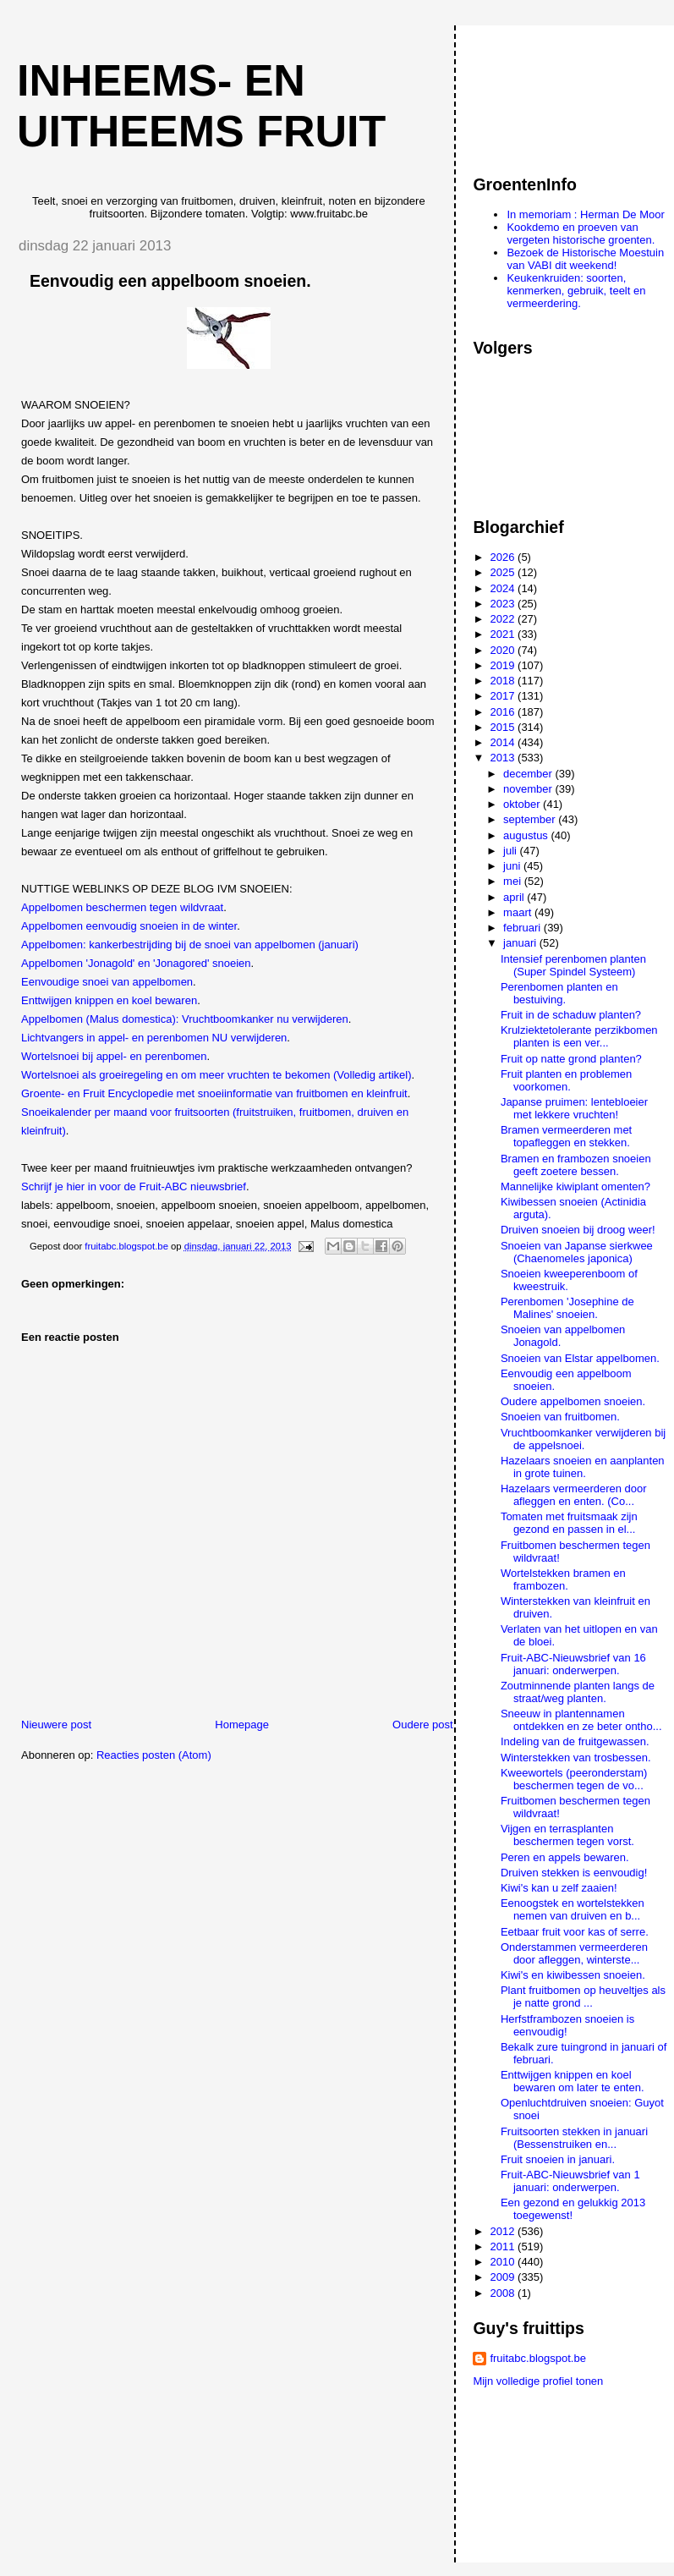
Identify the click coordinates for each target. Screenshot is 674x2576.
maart (518, 912)
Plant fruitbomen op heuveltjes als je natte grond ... (583, 1996)
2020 (504, 650)
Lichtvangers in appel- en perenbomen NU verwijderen (154, 1037)
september (530, 819)
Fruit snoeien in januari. (558, 2159)
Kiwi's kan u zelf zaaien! (559, 1887)
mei (513, 881)
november (529, 789)
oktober (523, 804)
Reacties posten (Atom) (153, 1755)
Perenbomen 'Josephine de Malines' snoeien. (567, 1308)
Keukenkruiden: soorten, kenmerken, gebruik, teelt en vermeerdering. (576, 291)
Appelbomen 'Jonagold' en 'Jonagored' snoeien (136, 963)
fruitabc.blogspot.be (537, 2358)
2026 (504, 557)
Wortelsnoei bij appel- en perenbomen (113, 1056)
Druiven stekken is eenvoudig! (574, 1872)
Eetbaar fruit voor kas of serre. (575, 1931)
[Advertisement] (549, 92)
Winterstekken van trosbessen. (576, 1757)
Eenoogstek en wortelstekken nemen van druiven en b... (572, 1909)
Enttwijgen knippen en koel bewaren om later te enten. (572, 2081)
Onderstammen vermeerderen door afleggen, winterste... (574, 1953)
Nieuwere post (56, 1724)
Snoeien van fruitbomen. (560, 1416)
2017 (504, 695)
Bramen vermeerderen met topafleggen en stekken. (566, 1136)
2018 (504, 680)
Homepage (242, 1724)
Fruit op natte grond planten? (571, 1058)
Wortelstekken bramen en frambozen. (563, 1579)
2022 (504, 618)
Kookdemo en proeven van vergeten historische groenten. (581, 233)
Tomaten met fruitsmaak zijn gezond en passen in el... (569, 1522)
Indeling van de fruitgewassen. (575, 1741)
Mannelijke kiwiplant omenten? (575, 1186)
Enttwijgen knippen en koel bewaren (109, 1000)
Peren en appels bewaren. (565, 1857)
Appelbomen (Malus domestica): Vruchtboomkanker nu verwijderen (184, 1019)
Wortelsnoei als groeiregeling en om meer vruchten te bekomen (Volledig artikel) (216, 1074)
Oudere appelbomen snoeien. (573, 1401)
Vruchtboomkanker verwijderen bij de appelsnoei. (583, 1439)
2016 (504, 712)
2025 (504, 572)
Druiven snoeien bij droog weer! (578, 1229)
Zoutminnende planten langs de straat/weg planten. (578, 1692)
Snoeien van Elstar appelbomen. (580, 1358)
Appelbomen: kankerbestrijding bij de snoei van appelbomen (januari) (190, 944)
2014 (504, 742)
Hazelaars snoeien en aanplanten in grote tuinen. (583, 1467)
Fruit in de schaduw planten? (571, 1014)
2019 (504, 665)
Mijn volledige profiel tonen (538, 2381)
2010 (504, 2261)
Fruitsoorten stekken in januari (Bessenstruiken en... (574, 2137)
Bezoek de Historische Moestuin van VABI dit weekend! (585, 259)
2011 (504, 2246)
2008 (504, 2293)
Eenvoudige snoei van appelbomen (107, 981)
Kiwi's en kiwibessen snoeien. (573, 1975)
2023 (504, 603)
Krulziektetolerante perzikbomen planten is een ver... (579, 1036)
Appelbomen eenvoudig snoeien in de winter (129, 926)
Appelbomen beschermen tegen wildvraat (122, 907)
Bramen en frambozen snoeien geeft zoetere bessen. (576, 1165)
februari (523, 927)
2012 (504, 2231)
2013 (504, 757)
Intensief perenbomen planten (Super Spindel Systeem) (573, 965)
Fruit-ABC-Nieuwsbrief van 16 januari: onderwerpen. (573, 1664)
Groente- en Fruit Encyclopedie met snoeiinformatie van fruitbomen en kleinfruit (214, 1093)
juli (511, 850)
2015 (504, 727)
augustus (527, 835)
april (515, 897)
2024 (504, 588)
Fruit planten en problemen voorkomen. (566, 1080)
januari (521, 942)
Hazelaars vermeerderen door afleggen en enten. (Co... (574, 1495)
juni (513, 866)
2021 (504, 634)
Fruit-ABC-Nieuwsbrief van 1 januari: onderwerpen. (570, 2181)
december (529, 773)
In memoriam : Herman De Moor (585, 214)
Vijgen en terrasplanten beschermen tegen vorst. (567, 1835)
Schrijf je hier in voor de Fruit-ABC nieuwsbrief (133, 1186)
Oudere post (422, 1724)
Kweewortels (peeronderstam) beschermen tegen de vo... (574, 1779)
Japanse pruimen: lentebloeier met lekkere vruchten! (574, 1108)
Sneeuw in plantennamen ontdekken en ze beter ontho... (581, 1720)
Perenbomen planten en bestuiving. (559, 993)
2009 (504, 2277)
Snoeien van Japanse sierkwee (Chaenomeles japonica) (577, 1252)
